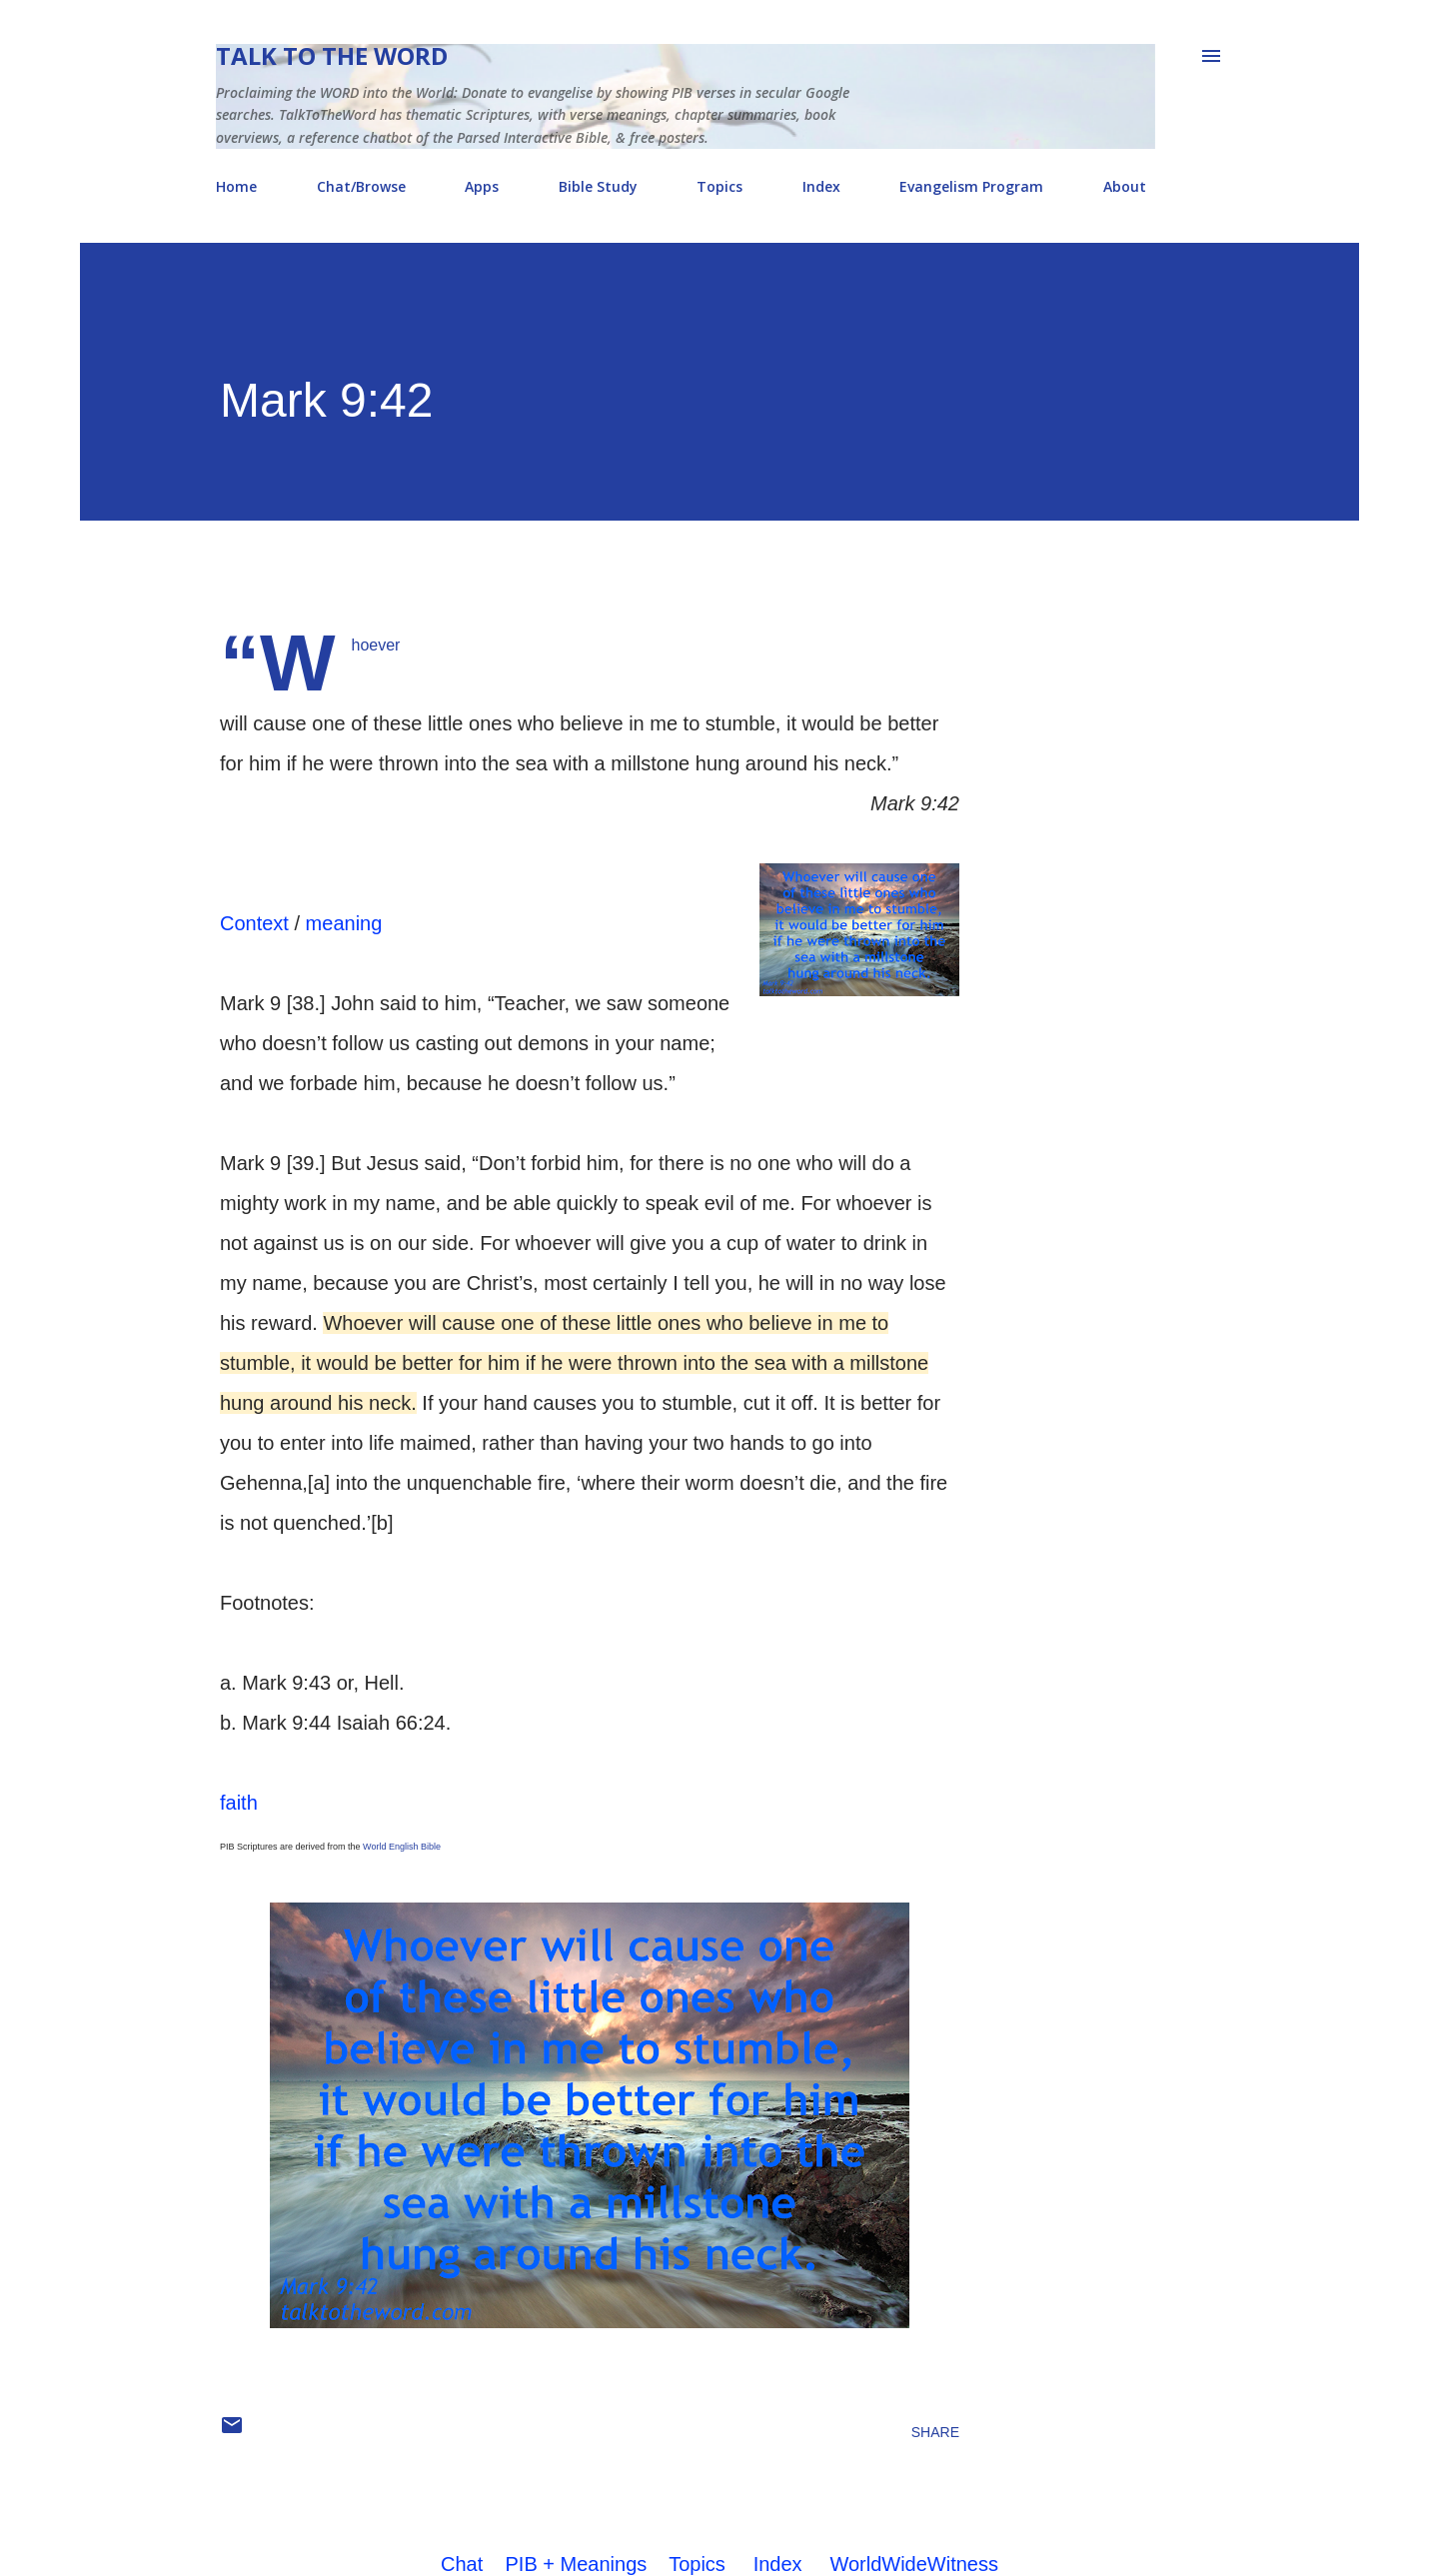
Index (821, 186)
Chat (462, 2564)
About (1124, 186)
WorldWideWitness (913, 2564)
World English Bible (402, 1847)
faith (239, 1803)
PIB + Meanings (577, 2564)
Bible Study (598, 186)
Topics (719, 186)
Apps (482, 186)
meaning (344, 923)
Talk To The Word (332, 55)
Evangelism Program (971, 186)
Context (254, 923)
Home (236, 186)
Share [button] (935, 2432)
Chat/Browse (361, 186)
